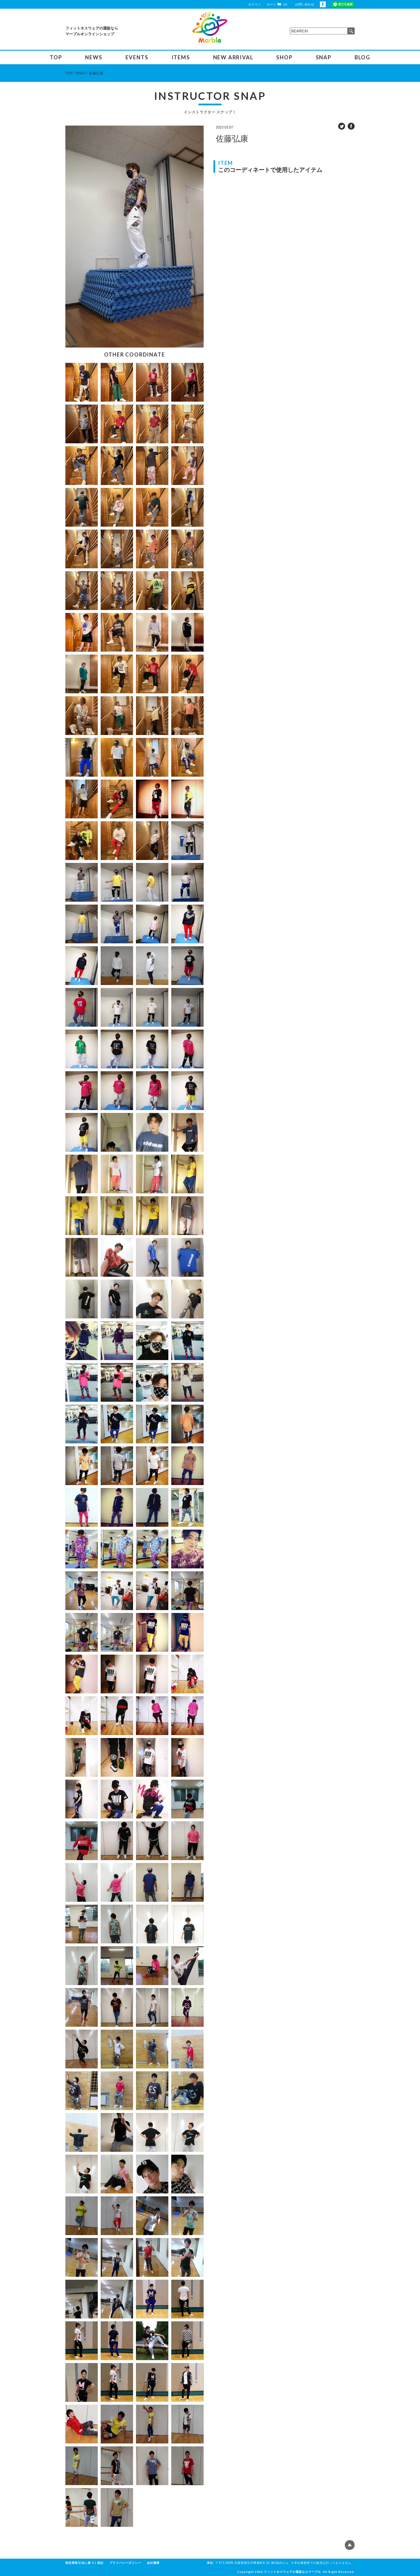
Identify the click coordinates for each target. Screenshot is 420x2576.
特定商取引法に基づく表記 (84, 2562)
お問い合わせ (304, 4)
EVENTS (137, 57)
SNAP (323, 57)
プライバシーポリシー (125, 2562)
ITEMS (181, 57)
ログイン (254, 4)
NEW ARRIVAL (233, 57)
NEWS (93, 57)
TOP (56, 57)
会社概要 (153, 2562)
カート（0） (278, 4)
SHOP (284, 57)
